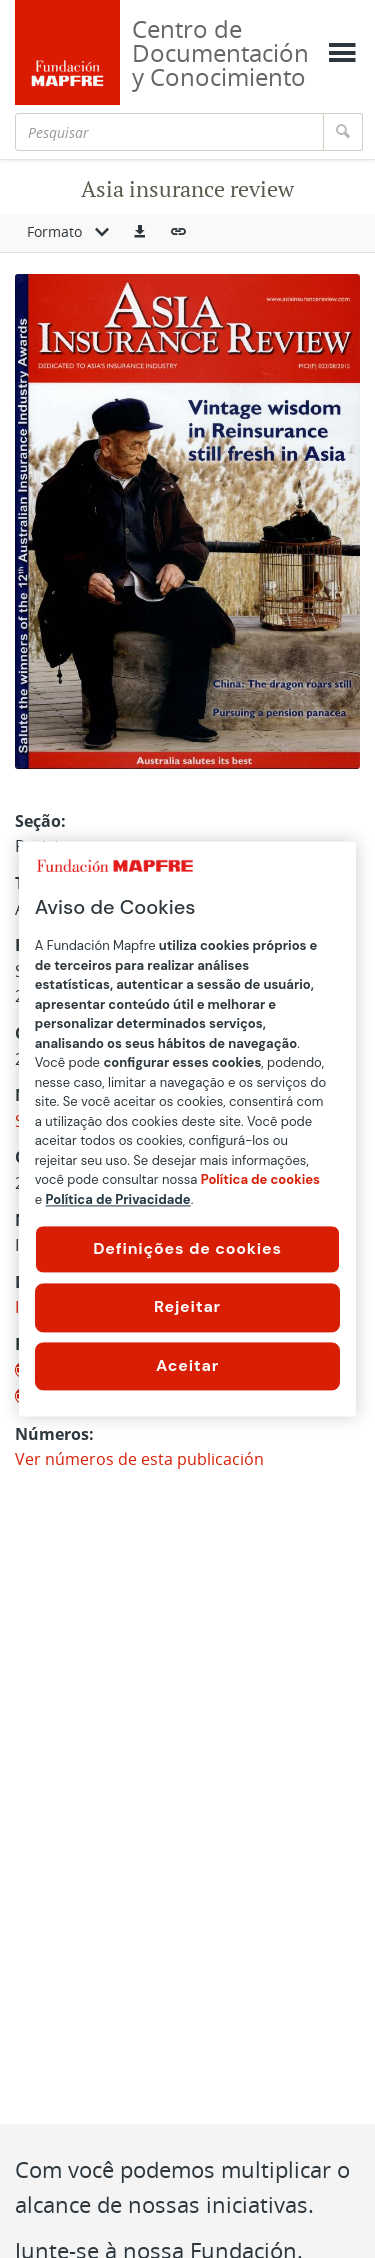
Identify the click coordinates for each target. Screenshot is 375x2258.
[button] (140, 233)
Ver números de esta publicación (139, 1459)
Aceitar (187, 1365)
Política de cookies (260, 1179)
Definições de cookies (187, 1248)
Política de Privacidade (118, 1199)
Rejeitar (187, 1307)
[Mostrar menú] (342, 53)
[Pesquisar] (169, 132)
